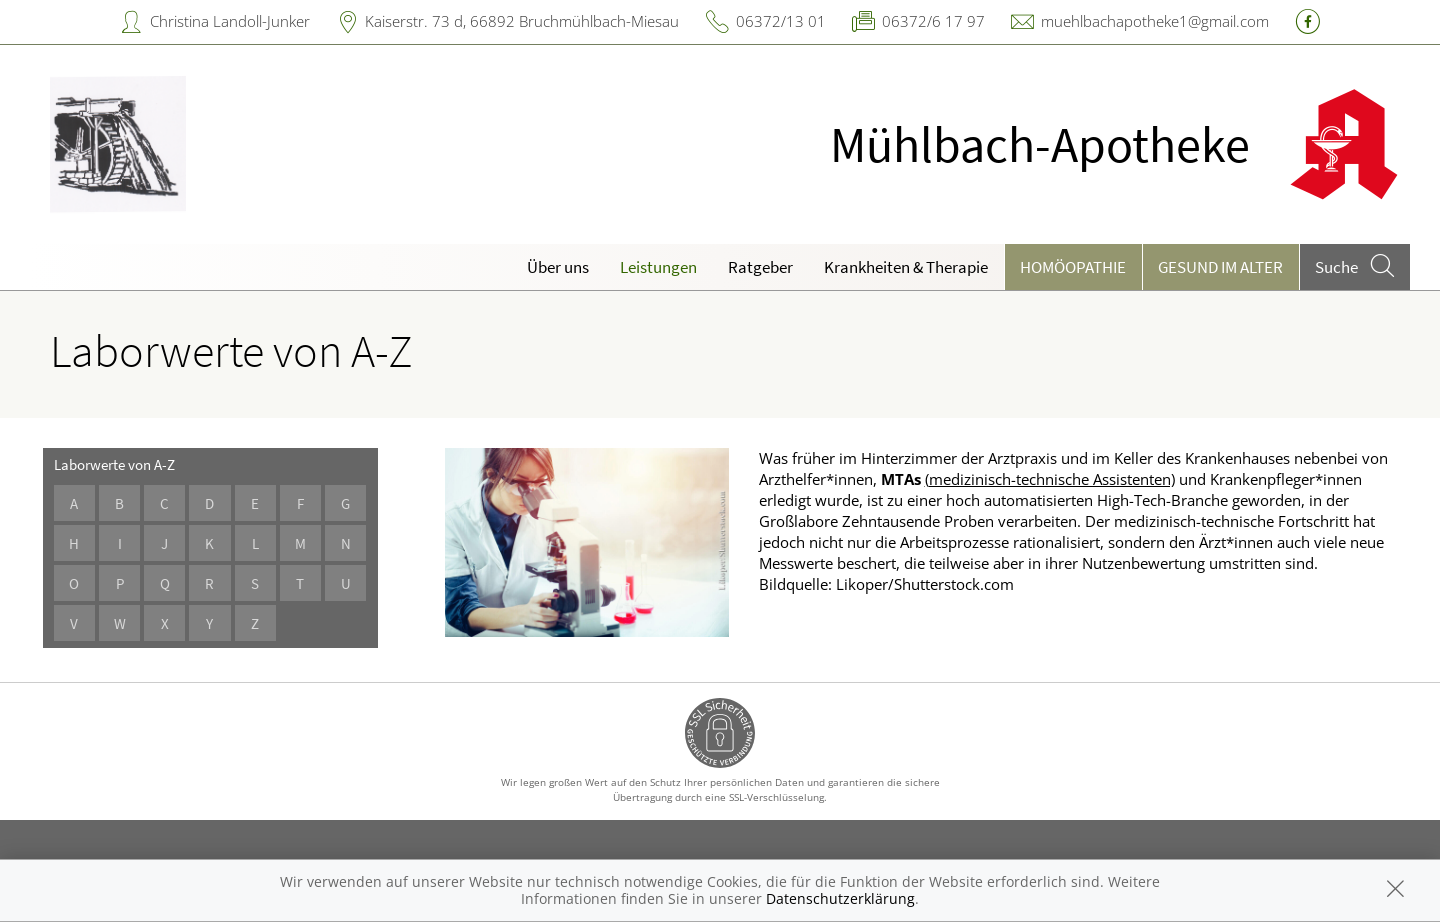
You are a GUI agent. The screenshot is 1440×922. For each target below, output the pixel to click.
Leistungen (658, 267)
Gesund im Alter (1220, 267)
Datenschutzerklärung (840, 898)
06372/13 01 (781, 21)
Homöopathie (1073, 267)
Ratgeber (760, 267)
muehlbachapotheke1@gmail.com (1155, 21)
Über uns (558, 267)
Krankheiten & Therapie (906, 267)
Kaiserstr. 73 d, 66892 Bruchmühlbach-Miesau (522, 21)
